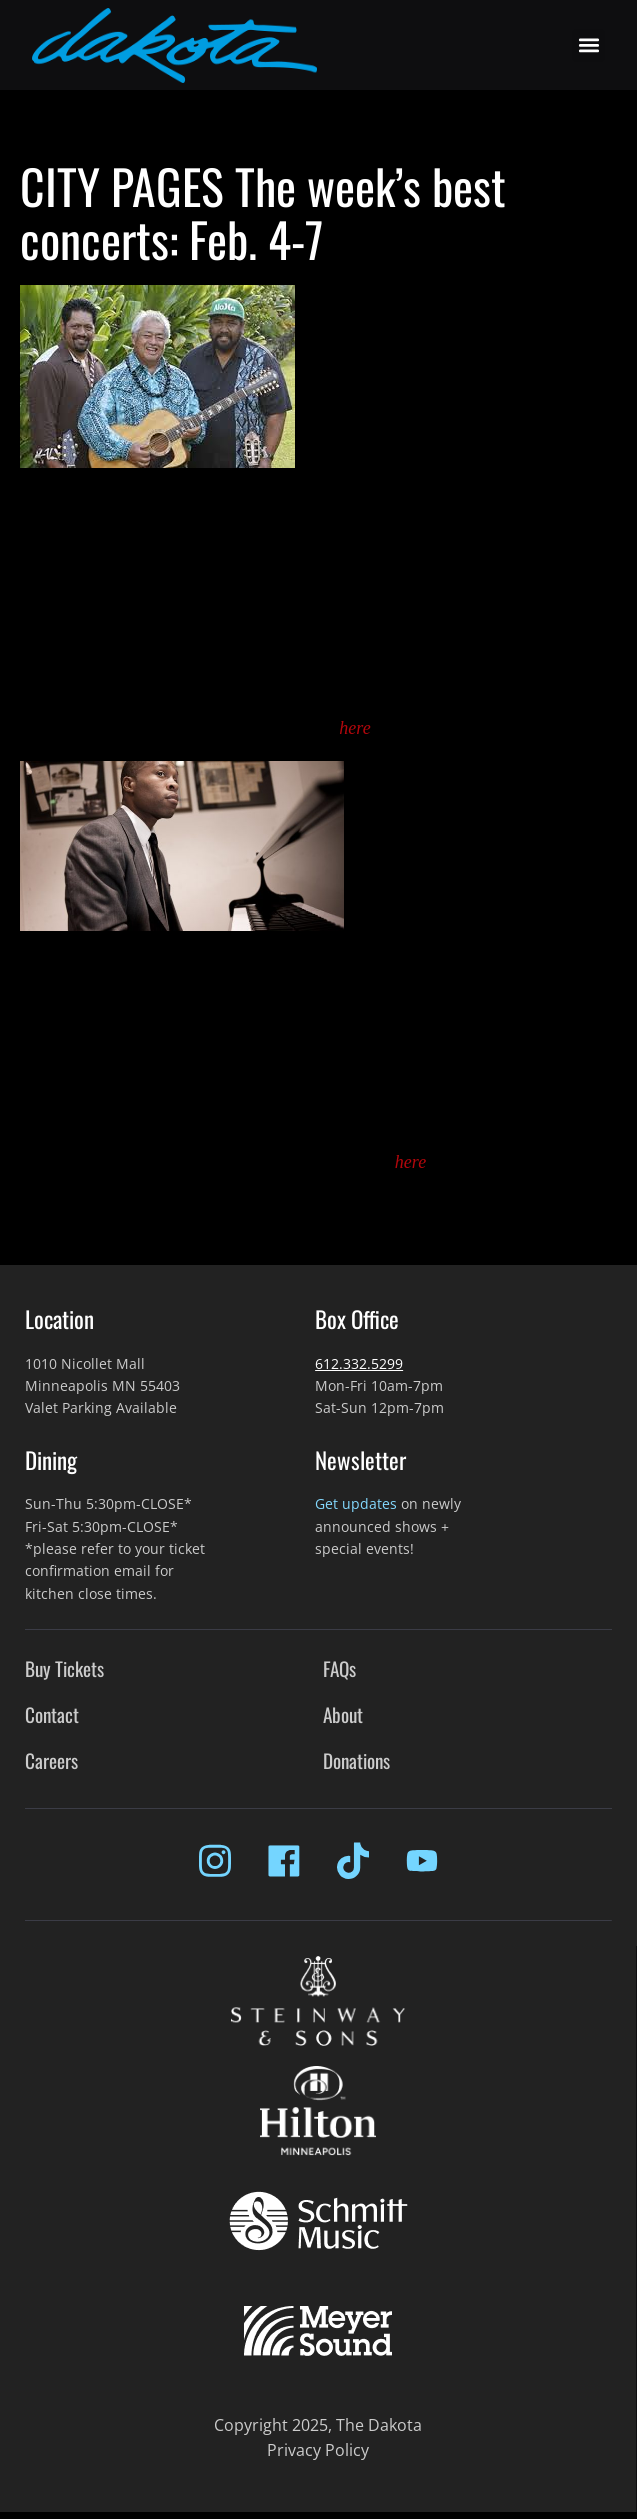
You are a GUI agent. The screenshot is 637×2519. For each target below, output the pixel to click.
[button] (588, 45)
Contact (52, 1714)
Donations (356, 1760)
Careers (51, 1760)
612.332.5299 (359, 1363)
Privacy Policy (318, 2450)
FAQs (339, 1668)
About (343, 1714)
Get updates (356, 1503)
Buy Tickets (64, 1668)
